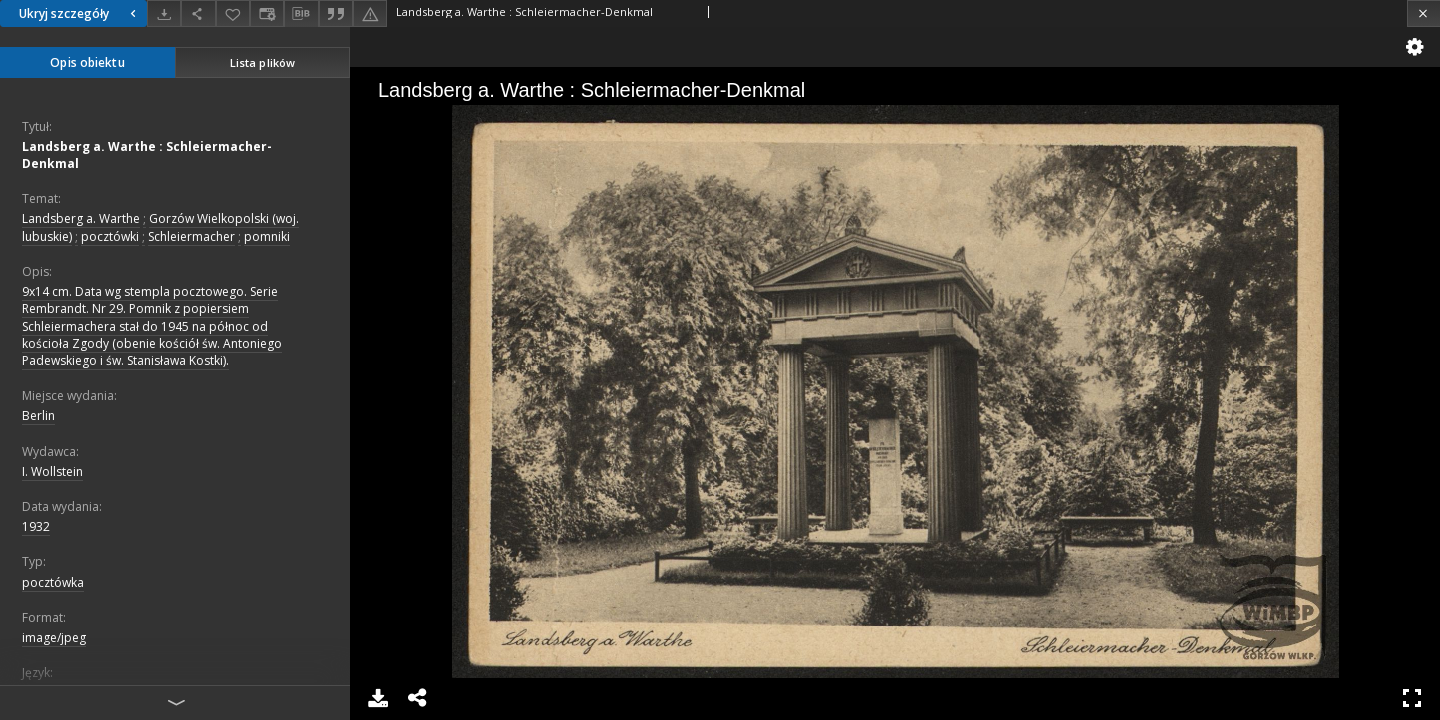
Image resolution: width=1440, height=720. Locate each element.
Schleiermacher (191, 236)
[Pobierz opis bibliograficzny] (301, 14)
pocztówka (53, 582)
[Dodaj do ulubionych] (233, 13)
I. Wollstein (52, 471)
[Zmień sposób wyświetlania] (267, 13)
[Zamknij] (1423, 13)
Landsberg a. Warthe (81, 218)
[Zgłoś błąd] (370, 13)
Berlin (38, 415)
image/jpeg (54, 637)
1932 (36, 526)
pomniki (267, 236)
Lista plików (262, 62)
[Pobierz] (164, 13)
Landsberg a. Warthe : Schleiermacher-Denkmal (147, 155)
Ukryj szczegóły (80, 13)
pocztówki (110, 236)
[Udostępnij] (198, 13)
